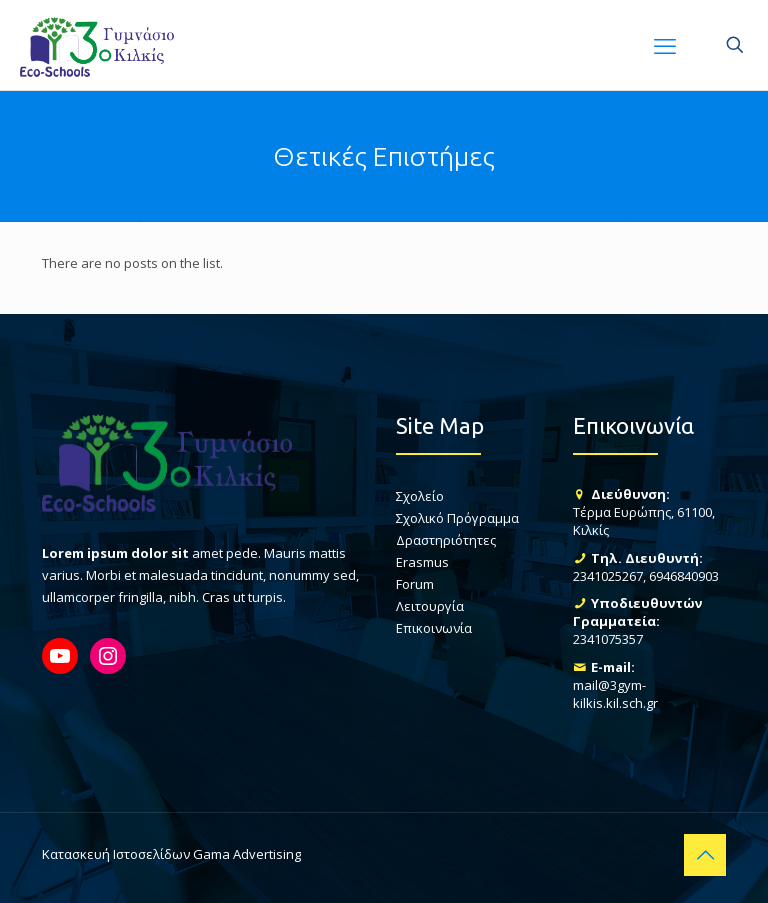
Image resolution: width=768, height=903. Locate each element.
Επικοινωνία (434, 628)
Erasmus (422, 562)
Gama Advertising (247, 854)
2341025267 (608, 576)
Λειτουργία (430, 606)
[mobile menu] (665, 45)
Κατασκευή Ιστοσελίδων (116, 854)
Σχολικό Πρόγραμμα (457, 518)
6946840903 (684, 576)
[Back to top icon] (705, 855)
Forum (415, 584)
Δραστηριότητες (446, 540)
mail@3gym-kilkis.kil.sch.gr (615, 694)
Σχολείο (420, 496)
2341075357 (608, 639)
